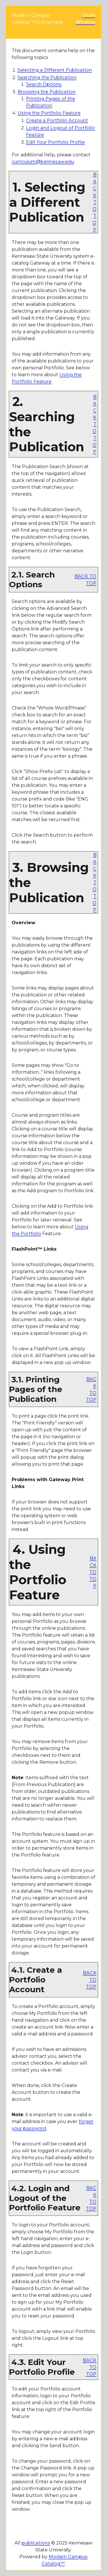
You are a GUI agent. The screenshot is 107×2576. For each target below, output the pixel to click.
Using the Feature (48, 113)
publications (36, 2543)
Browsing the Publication (46, 91)
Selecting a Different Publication (54, 70)
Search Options (44, 84)
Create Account (57, 120)
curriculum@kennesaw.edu (43, 161)
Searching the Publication (46, 77)
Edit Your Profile (55, 142)
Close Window (85, 19)
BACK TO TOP (94, 202)
